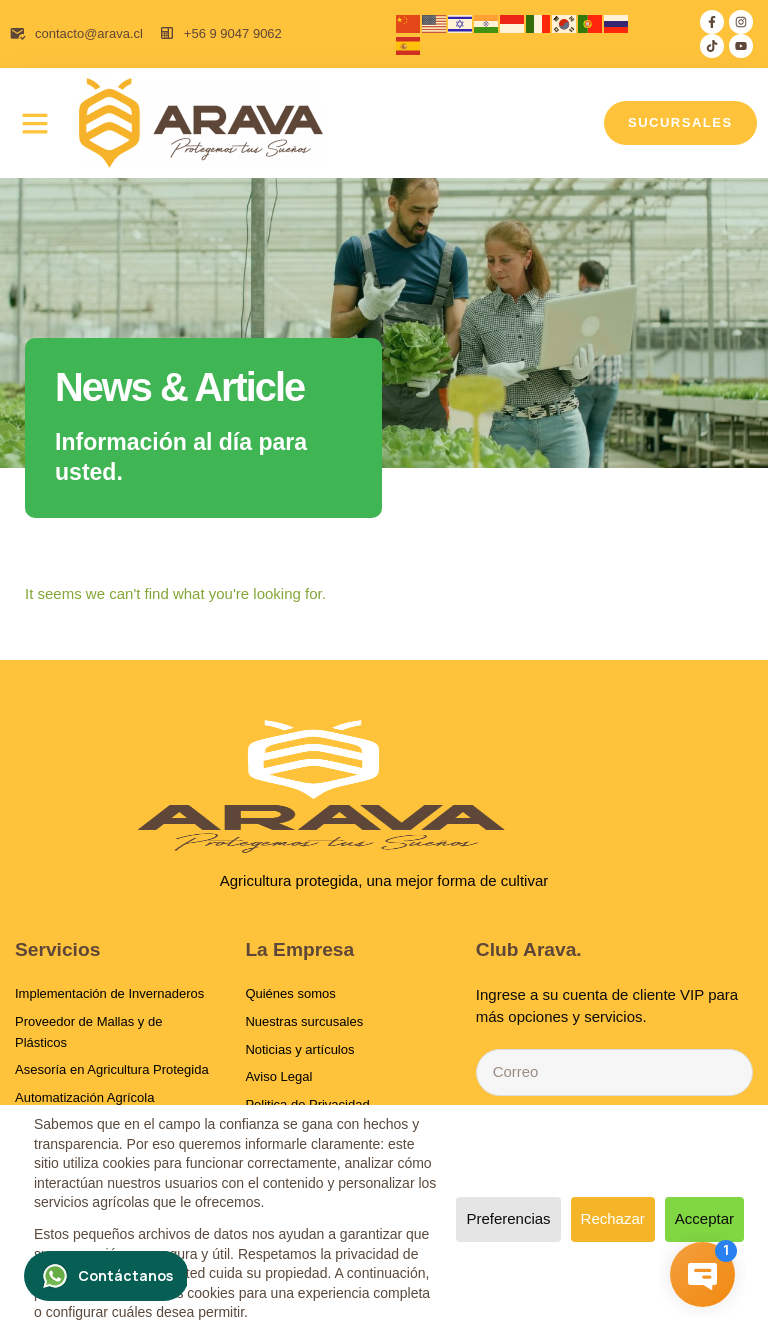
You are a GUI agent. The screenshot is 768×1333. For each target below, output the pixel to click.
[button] (35, 123)
